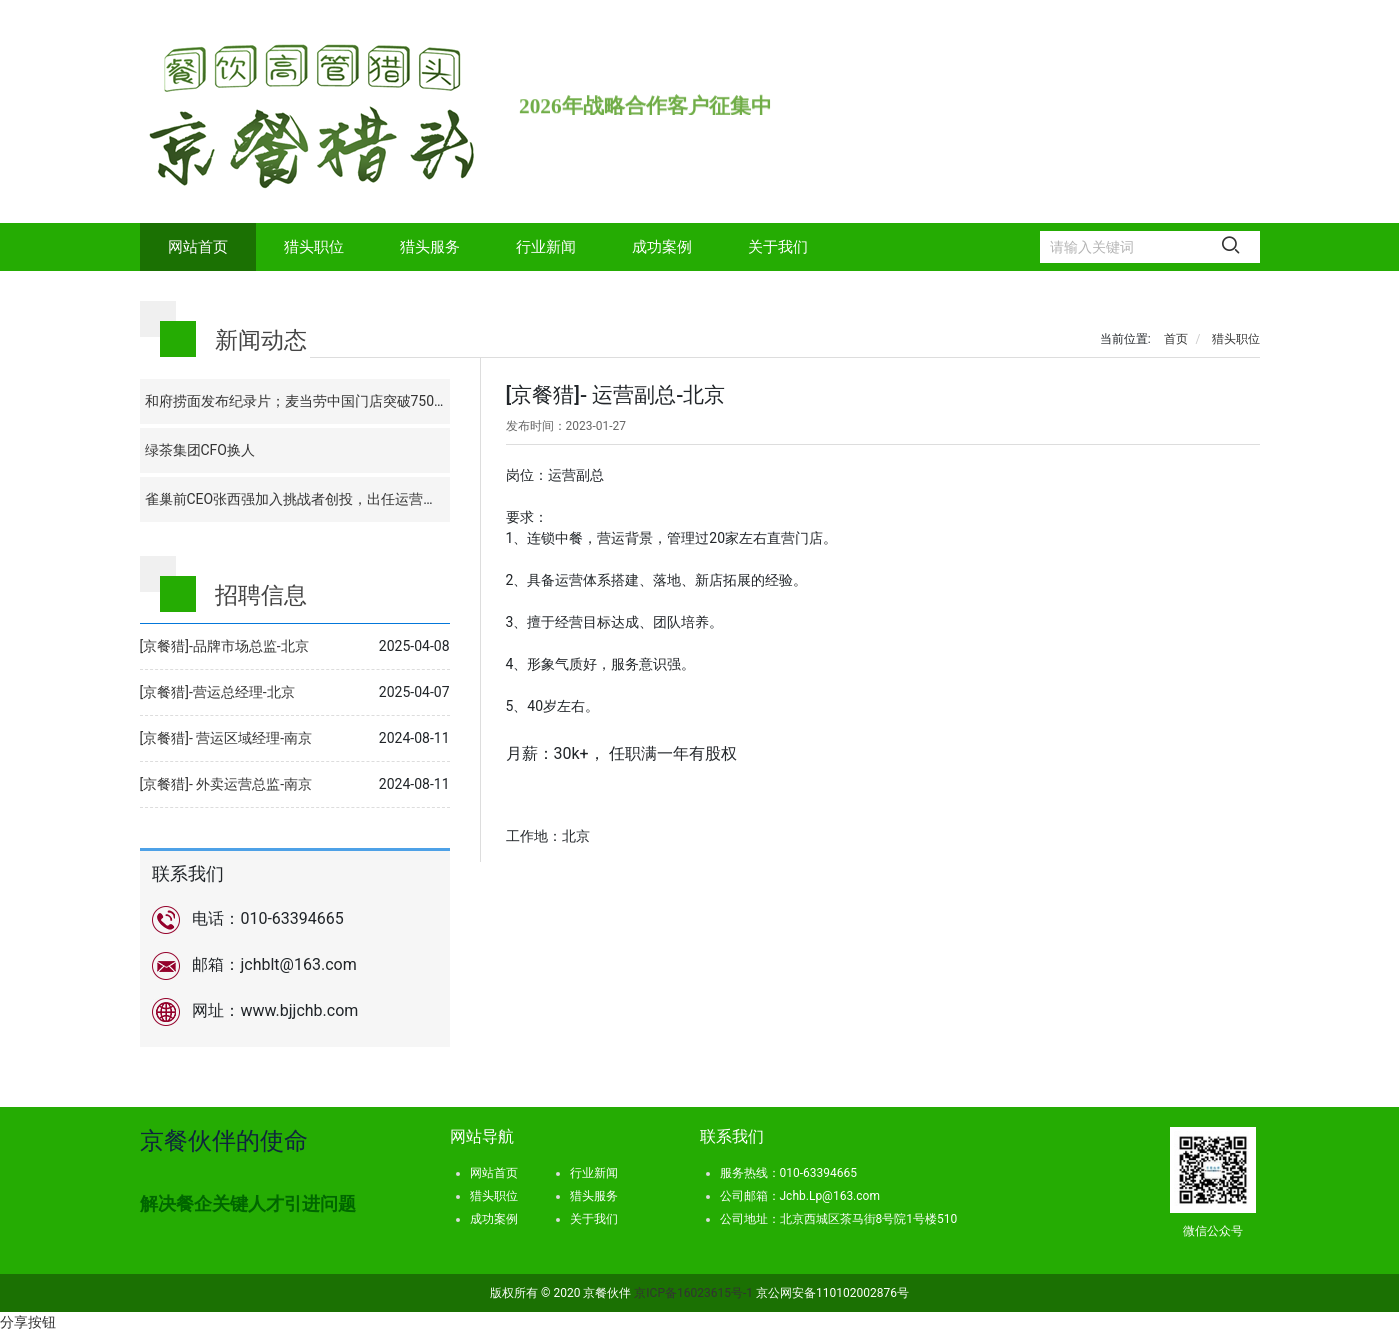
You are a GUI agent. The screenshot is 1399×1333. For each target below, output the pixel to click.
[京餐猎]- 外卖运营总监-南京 (226, 784)
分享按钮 (28, 1322)
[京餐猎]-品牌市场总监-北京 (224, 646)
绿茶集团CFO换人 (200, 450)
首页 (1176, 339)
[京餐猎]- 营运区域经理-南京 (226, 738)
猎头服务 (430, 247)
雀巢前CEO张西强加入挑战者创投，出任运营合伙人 (305, 499)
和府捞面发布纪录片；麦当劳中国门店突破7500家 (300, 401)
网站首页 (198, 247)
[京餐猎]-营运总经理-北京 (217, 692)
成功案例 (662, 247)
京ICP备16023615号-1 (695, 1293)
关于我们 (778, 247)
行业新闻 (546, 247)
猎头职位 (314, 247)
